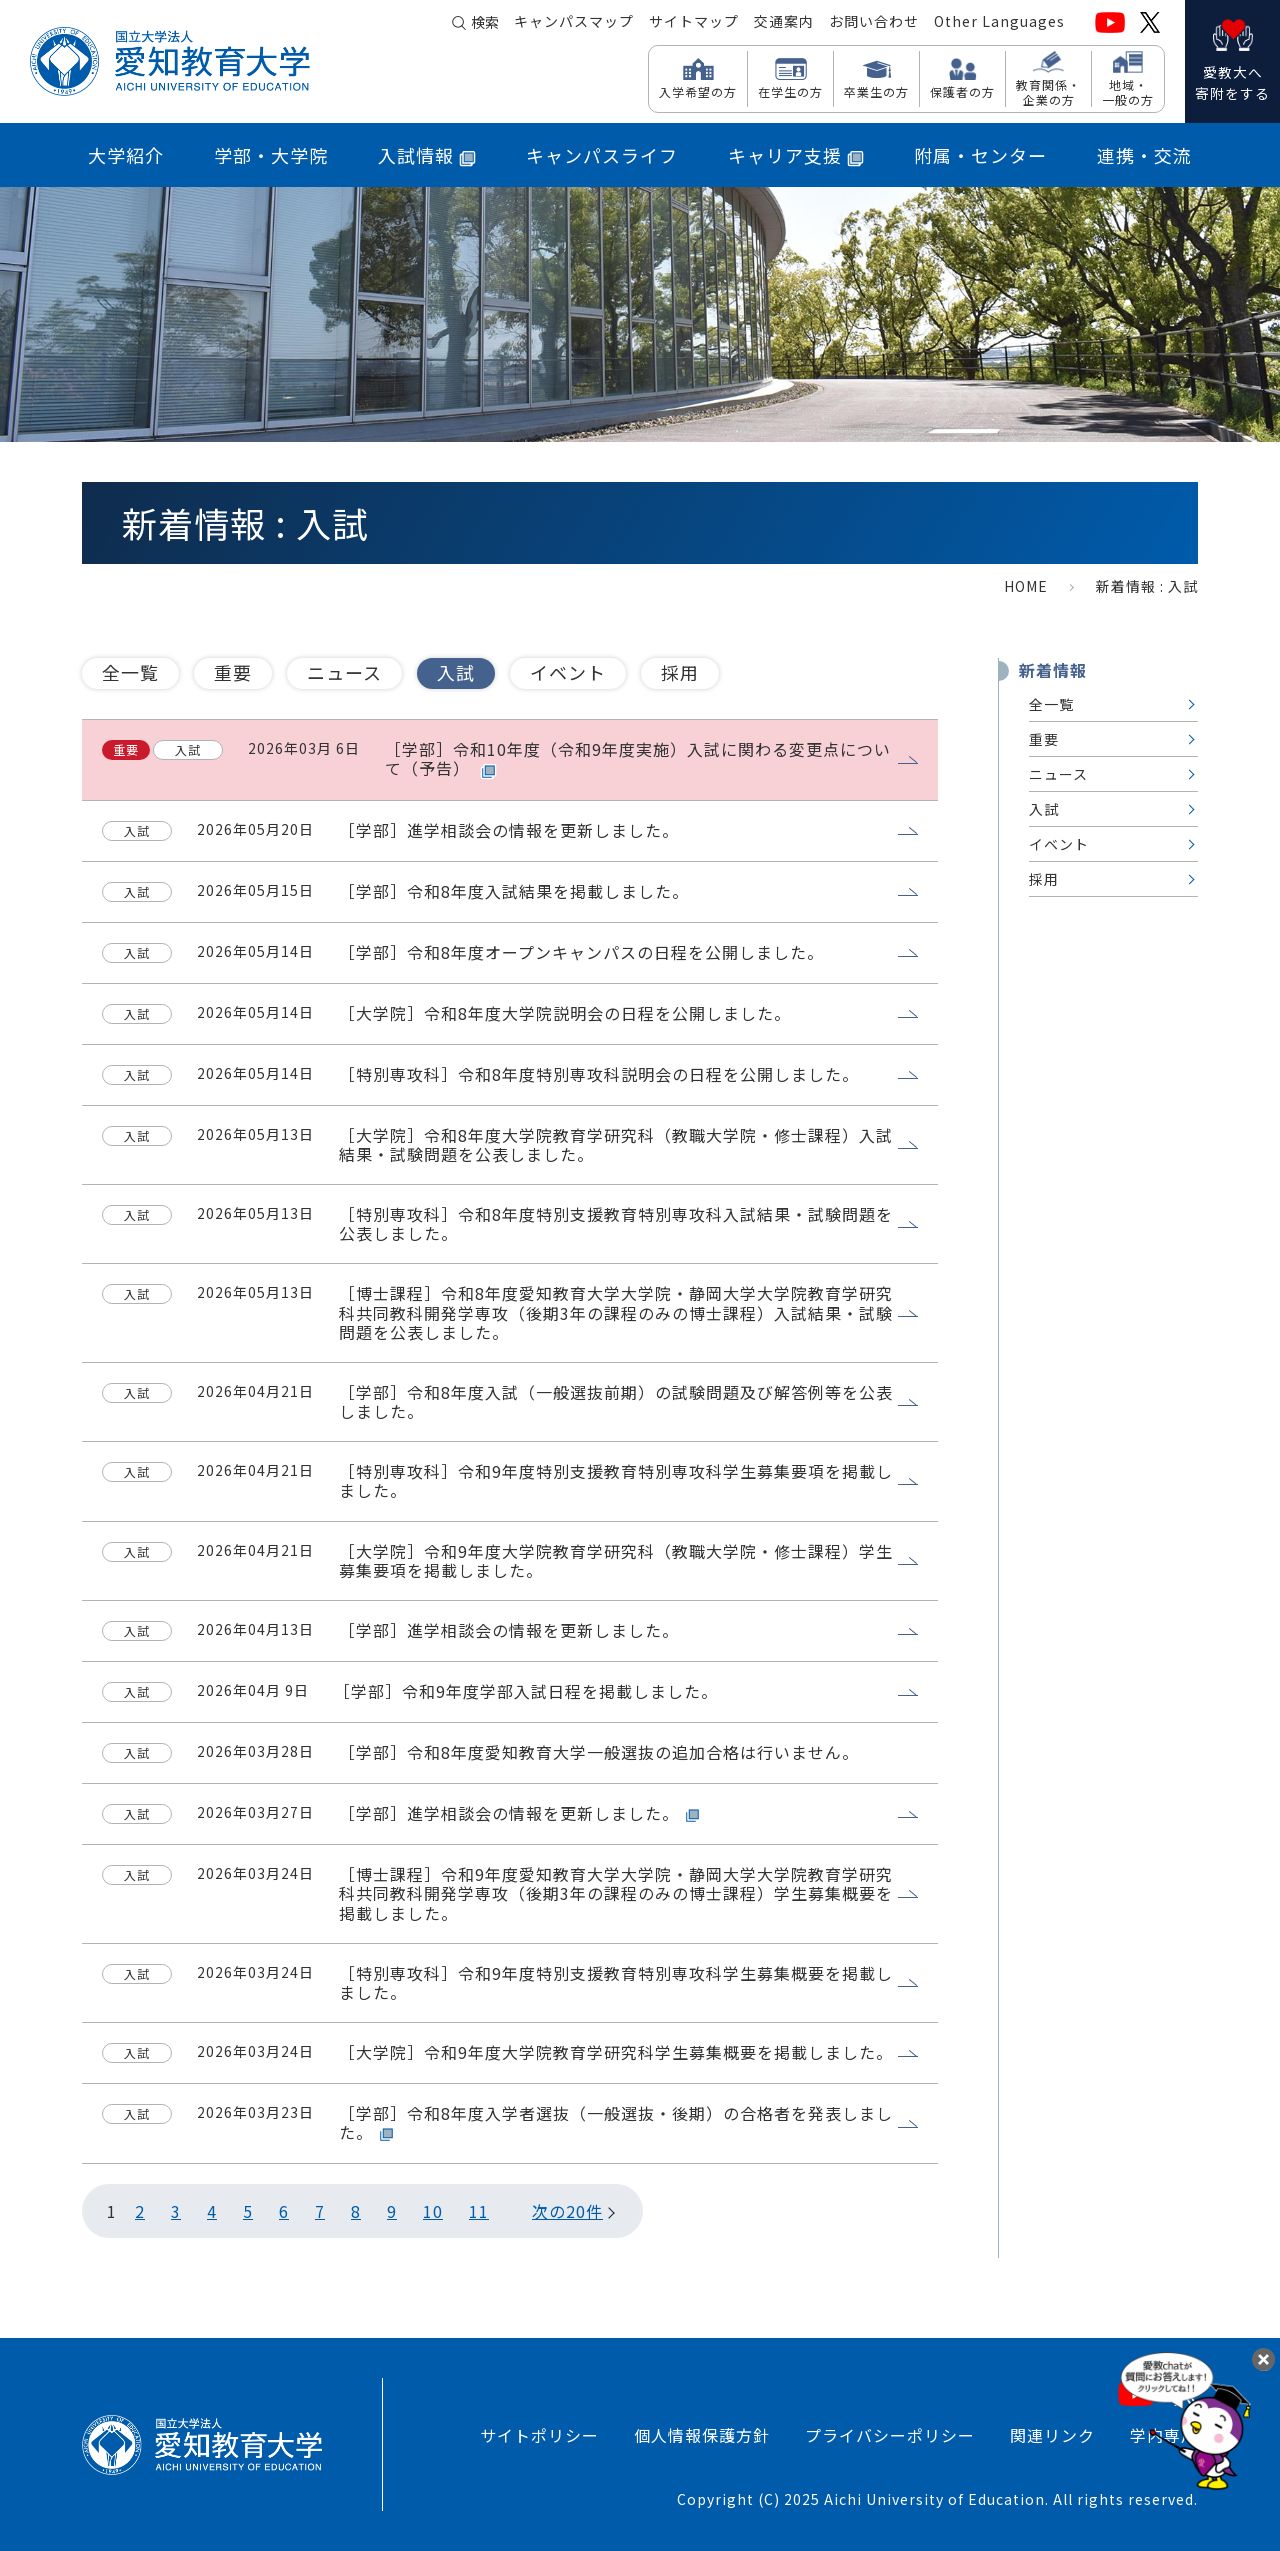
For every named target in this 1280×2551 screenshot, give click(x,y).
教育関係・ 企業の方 (1048, 91)
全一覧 (130, 672)
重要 (233, 672)
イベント (568, 672)
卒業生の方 (876, 91)
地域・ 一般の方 (1128, 91)
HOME (1026, 586)
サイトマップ (694, 21)
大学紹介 (126, 155)
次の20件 (567, 2211)
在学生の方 (790, 91)
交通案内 (784, 21)
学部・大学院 (271, 155)
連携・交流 (1144, 155)
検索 (485, 22)
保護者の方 (962, 91)
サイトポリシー (539, 2435)
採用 (680, 672)
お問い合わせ (874, 21)
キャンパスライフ (602, 155)
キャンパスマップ (574, 21)
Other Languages (999, 21)
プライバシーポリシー (890, 2435)
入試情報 (427, 155)
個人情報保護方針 (702, 2435)
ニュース (344, 672)
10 (433, 2211)
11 (479, 2211)
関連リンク (1052, 2435)
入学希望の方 (698, 91)
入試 (456, 672)
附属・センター (980, 155)
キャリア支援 (796, 155)
